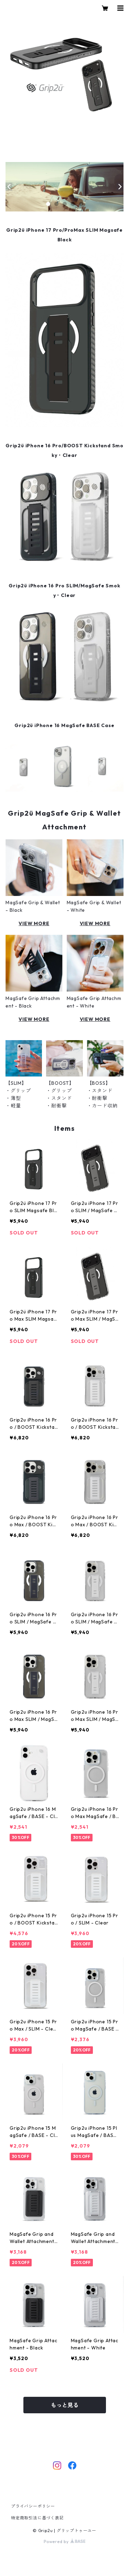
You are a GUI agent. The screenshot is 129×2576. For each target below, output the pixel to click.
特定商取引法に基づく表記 (37, 2517)
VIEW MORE (34, 923)
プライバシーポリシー (33, 2506)
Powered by (64, 2541)
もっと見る (64, 2405)
